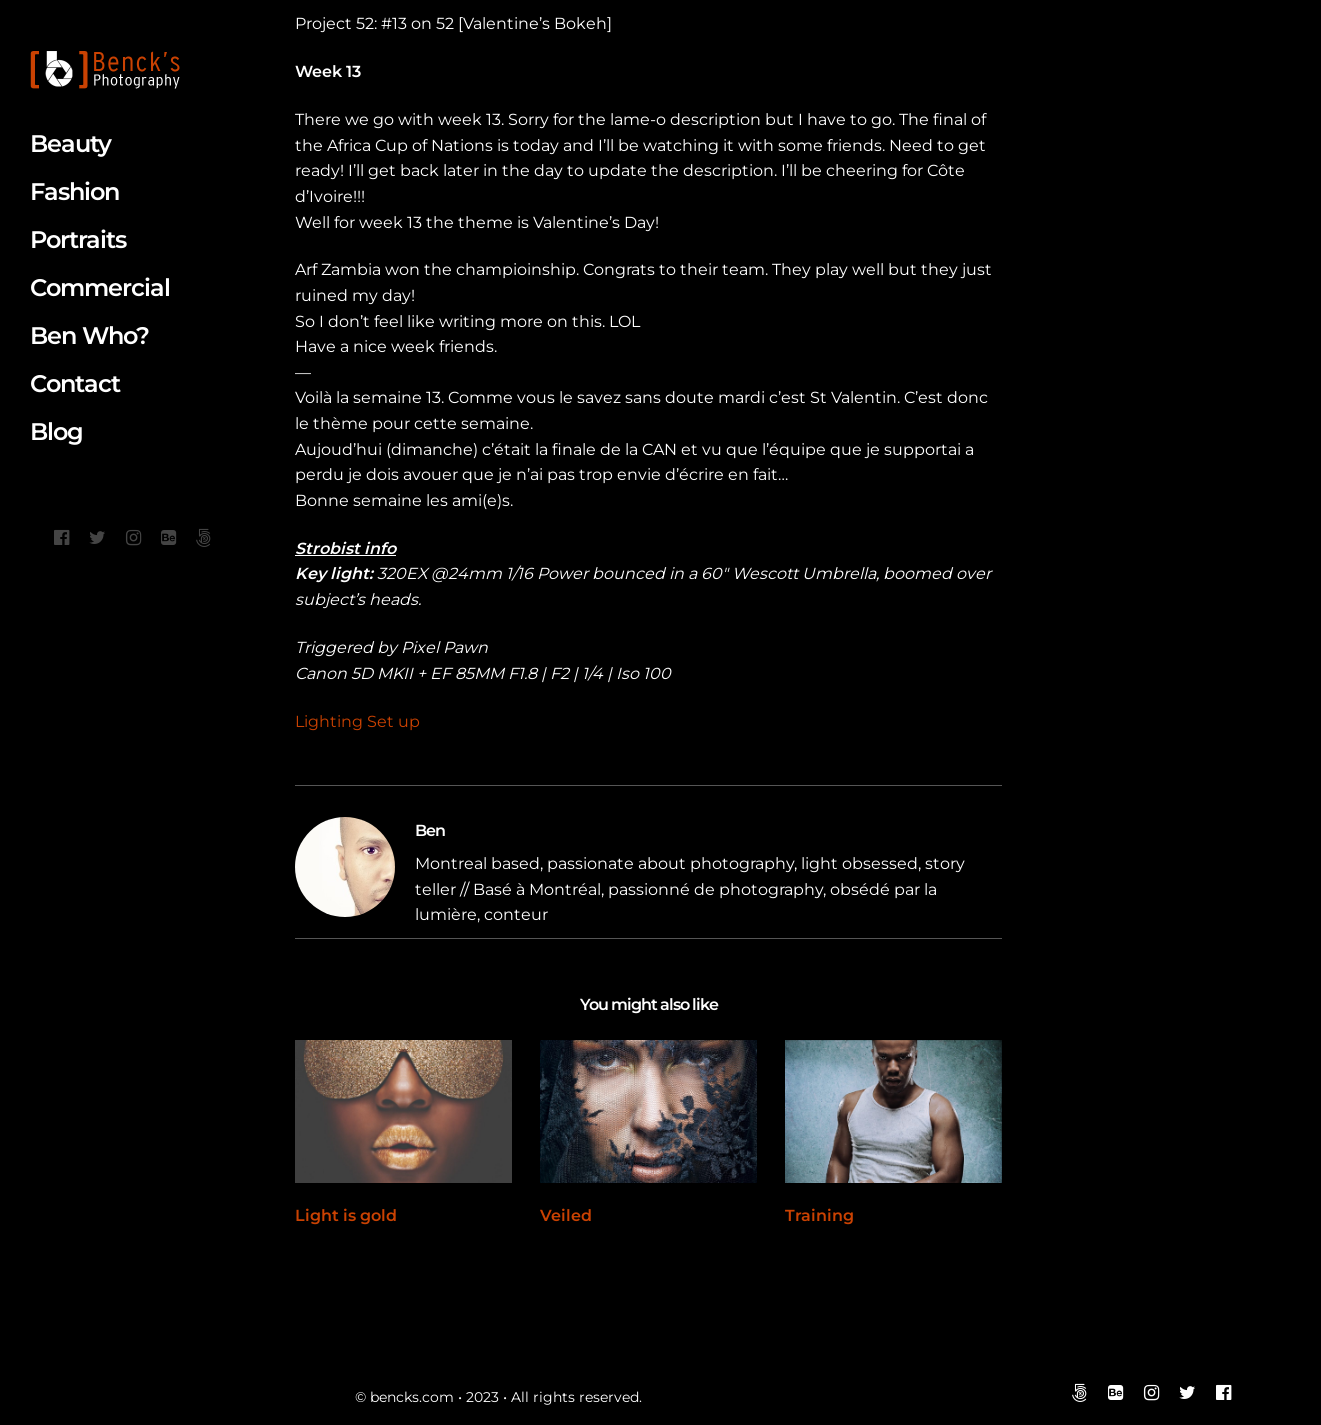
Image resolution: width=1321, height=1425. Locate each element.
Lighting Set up (357, 721)
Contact (75, 383)
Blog (56, 431)
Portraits (78, 239)
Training (819, 1215)
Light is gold (346, 1215)
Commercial (100, 287)
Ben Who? (89, 335)
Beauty (70, 143)
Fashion (74, 191)
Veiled (566, 1215)
